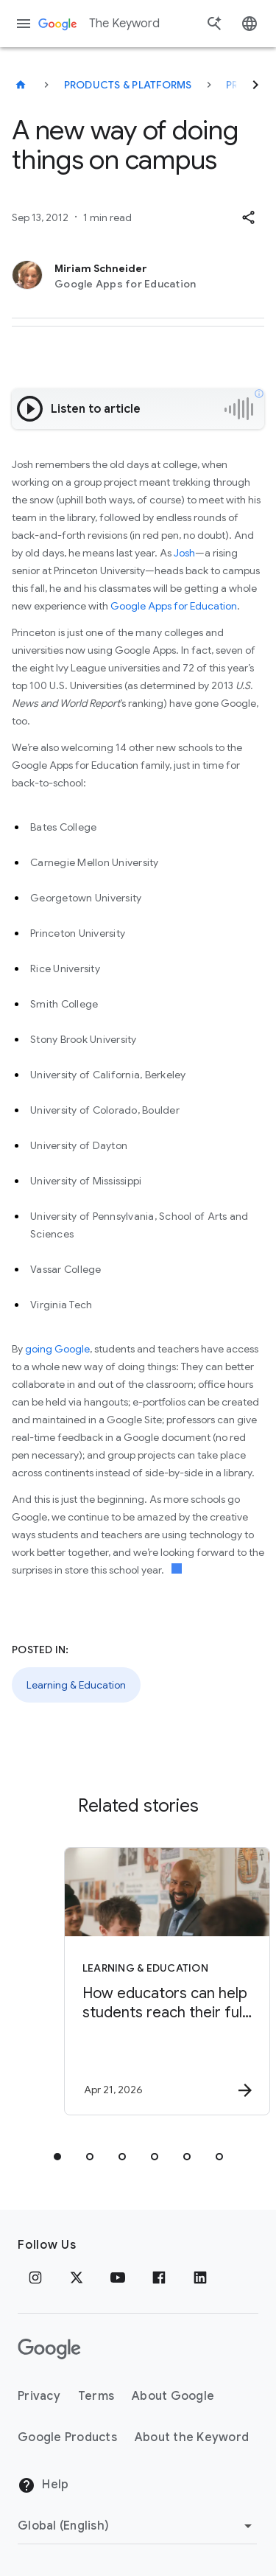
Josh (184, 552)
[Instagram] (35, 2277)
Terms (96, 2396)
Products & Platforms (128, 84)
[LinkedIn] (200, 2277)
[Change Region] (137, 2526)
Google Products (67, 2437)
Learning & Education (76, 1685)
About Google (173, 2396)
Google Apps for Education (173, 605)
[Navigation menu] (23, 23)
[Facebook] (159, 2277)
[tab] (57, 2156)
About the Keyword (192, 2437)
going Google (57, 1348)
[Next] (255, 84)
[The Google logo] (49, 2349)
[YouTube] (117, 2277)
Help (43, 2485)
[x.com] (76, 2277)
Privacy (39, 2396)
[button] (248, 217)
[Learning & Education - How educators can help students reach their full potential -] (164, 1981)
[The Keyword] (20, 84)
